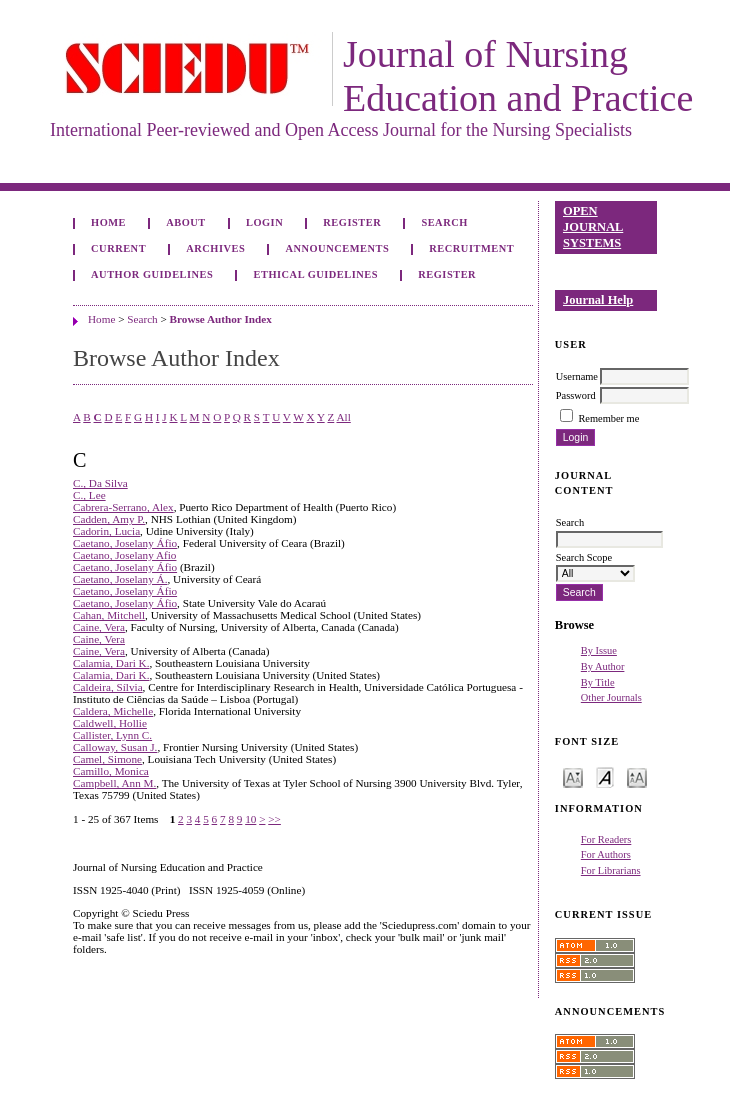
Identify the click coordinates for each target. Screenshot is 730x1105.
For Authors (606, 854)
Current (118, 248)
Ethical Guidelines (316, 274)
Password (576, 395)
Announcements (337, 248)
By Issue (599, 650)
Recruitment (471, 248)
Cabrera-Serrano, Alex (123, 507)
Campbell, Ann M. (114, 783)
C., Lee (89, 495)
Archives (215, 248)
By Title (598, 682)
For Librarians (611, 870)
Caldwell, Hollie (110, 723)
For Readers (606, 839)
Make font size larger (637, 776)
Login (264, 222)
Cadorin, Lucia (106, 531)
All (343, 417)
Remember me (608, 418)
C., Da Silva (100, 483)
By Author (603, 666)
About (186, 222)
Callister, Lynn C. (112, 735)
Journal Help (598, 300)
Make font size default (605, 776)
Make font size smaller (573, 776)
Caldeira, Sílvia (108, 687)
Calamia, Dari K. (111, 663)
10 (250, 819)
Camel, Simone (107, 759)
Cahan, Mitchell (109, 615)
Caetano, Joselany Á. (120, 579)
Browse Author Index (221, 319)
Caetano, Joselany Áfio (125, 543)
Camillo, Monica (111, 771)
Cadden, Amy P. (109, 519)
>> (274, 819)
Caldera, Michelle (113, 711)
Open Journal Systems (593, 226)
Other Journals (611, 697)
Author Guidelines (152, 274)
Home (108, 222)
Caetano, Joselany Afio (124, 555)
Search (444, 222)
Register (352, 222)
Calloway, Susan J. (115, 747)
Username (577, 376)
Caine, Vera (99, 627)
